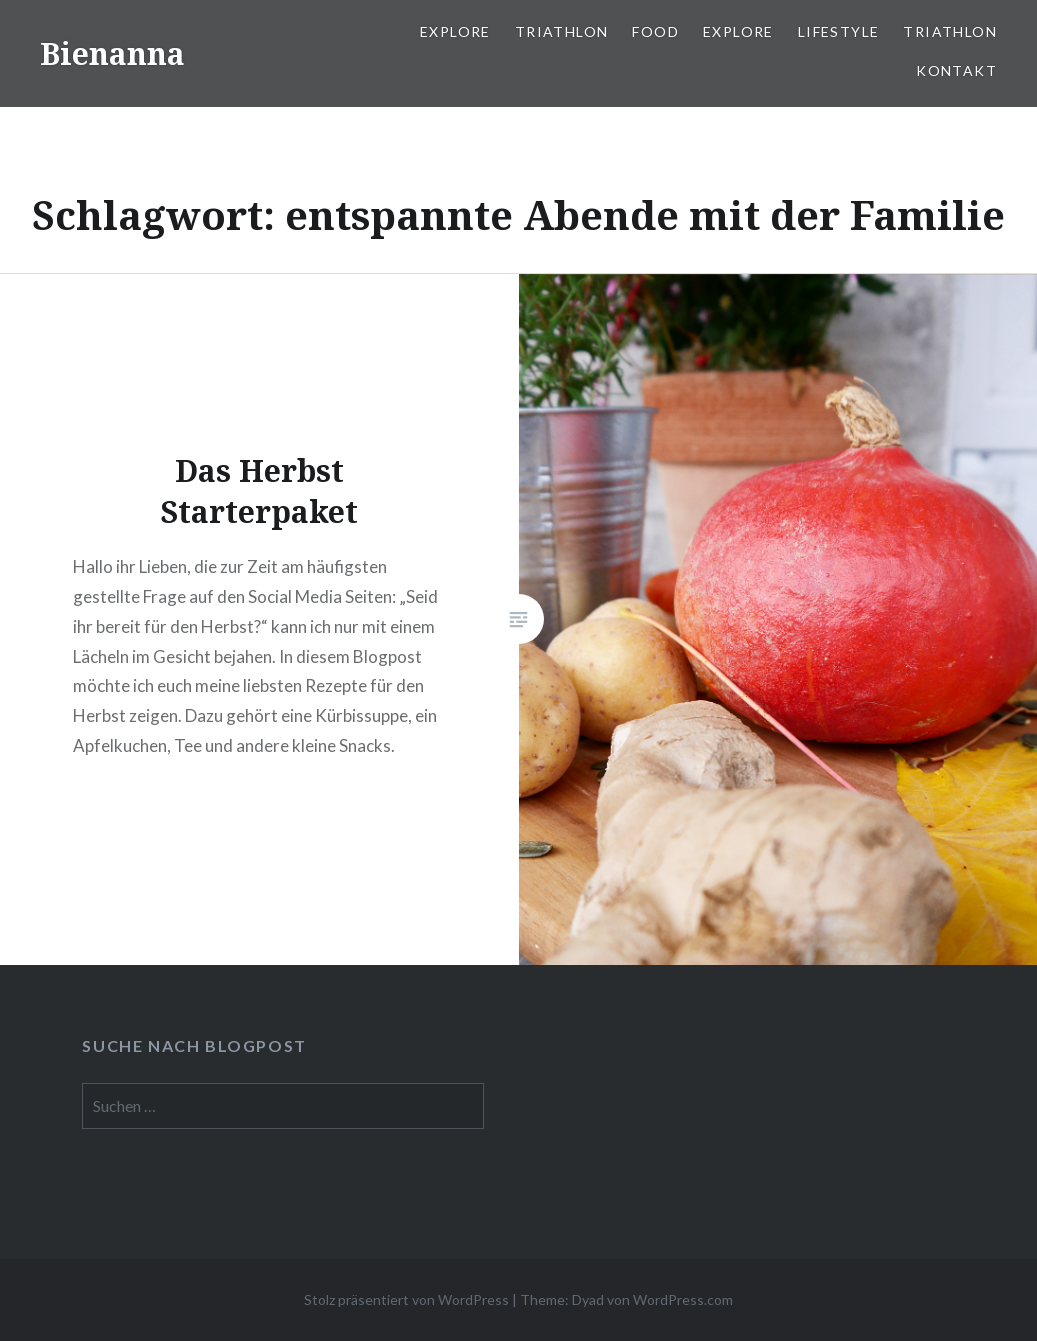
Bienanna (112, 53)
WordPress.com (683, 1299)
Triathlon (562, 31)
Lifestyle (839, 31)
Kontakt (956, 70)
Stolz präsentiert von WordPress (406, 1299)
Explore (455, 31)
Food (655, 31)
